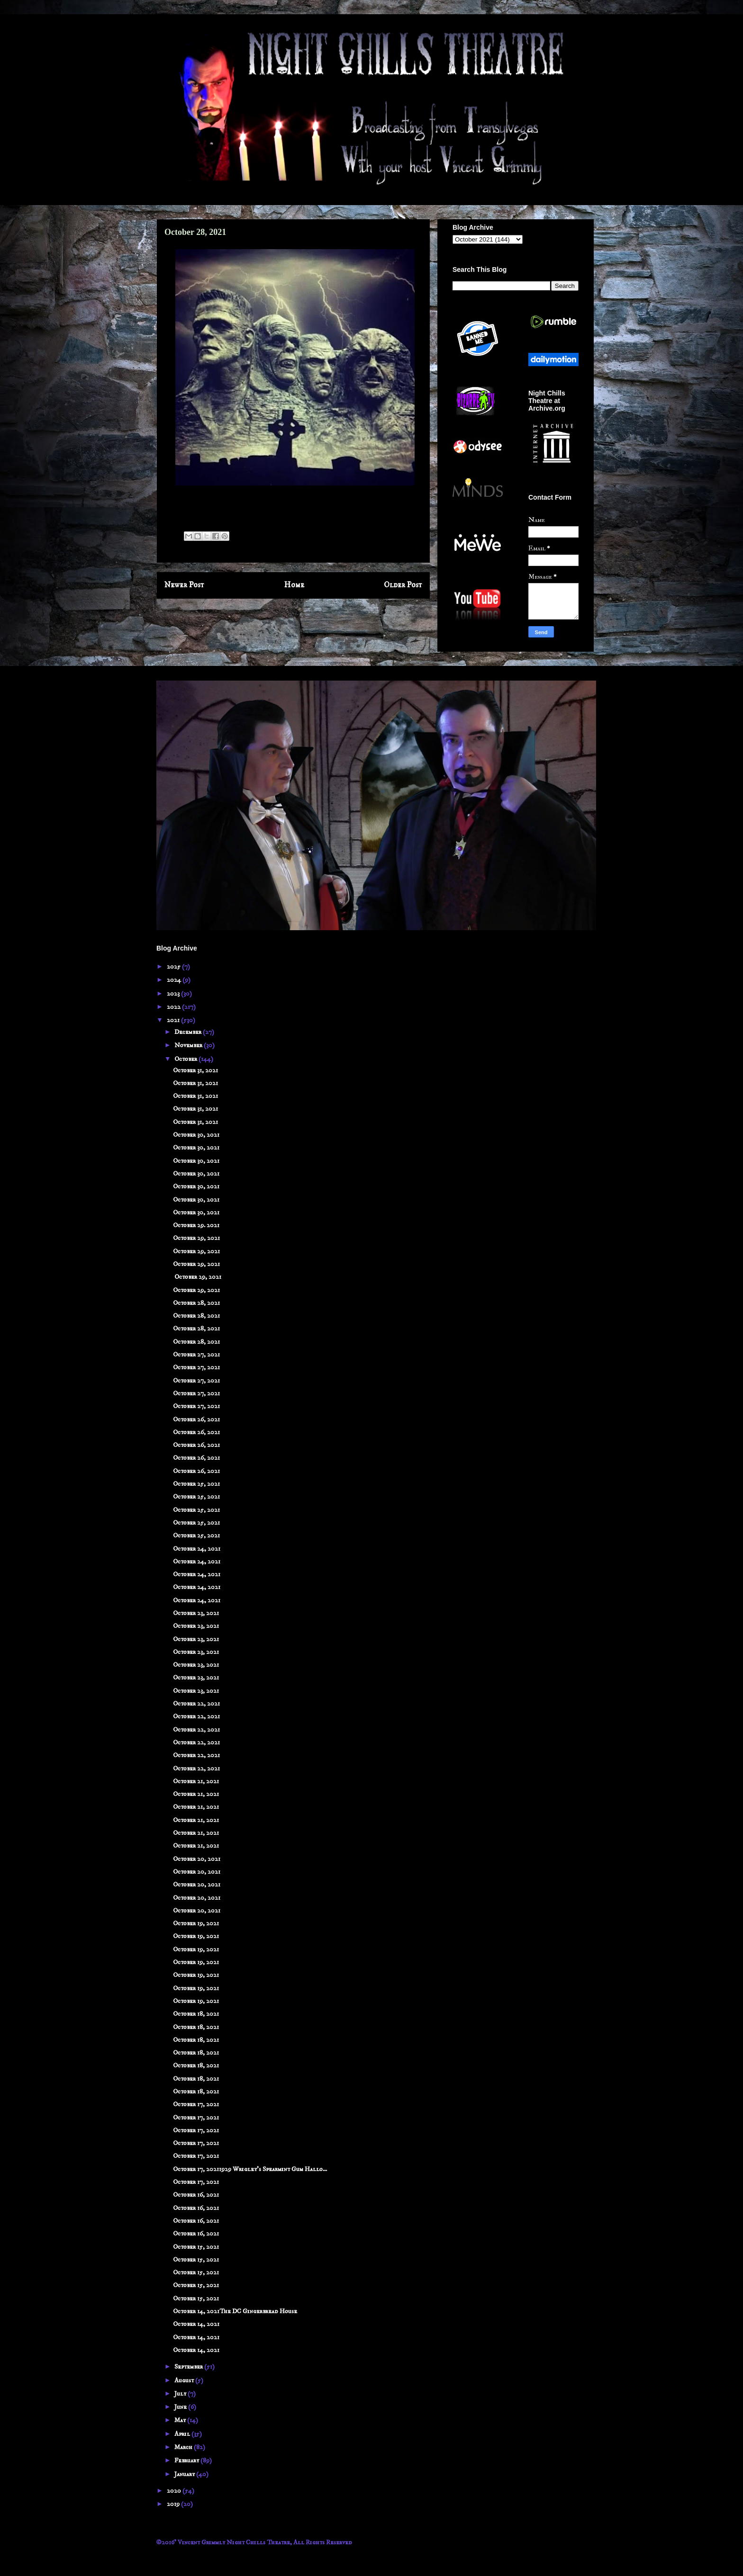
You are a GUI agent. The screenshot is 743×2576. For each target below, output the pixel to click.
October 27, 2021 (196, 1354)
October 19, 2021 (196, 1923)
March (184, 2447)
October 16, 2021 (196, 2194)
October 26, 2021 (196, 1419)
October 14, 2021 (196, 2324)
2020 (174, 2490)
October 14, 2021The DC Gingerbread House (235, 2311)
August (184, 2380)
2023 (174, 993)
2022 (174, 1007)
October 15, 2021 (196, 2247)
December (188, 1032)
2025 (174, 966)
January (185, 2474)
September (189, 2366)
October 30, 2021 (196, 1135)
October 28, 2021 (196, 1303)
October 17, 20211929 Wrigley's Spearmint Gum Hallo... (250, 2169)
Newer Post (184, 585)
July (181, 2393)
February (187, 2460)
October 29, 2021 (196, 1238)
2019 (174, 2504)
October (186, 1059)
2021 (174, 1020)
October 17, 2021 (196, 2104)
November (189, 1045)
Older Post (403, 585)
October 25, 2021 (196, 1484)
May (180, 2420)
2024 (174, 980)
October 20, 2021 (196, 1859)
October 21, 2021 (196, 1781)
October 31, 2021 (195, 1070)
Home (294, 585)
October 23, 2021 (196, 1613)
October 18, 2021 (196, 2014)
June (181, 2407)
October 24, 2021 (196, 1548)
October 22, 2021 (196, 1703)
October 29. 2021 (196, 1225)
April (182, 2434)
